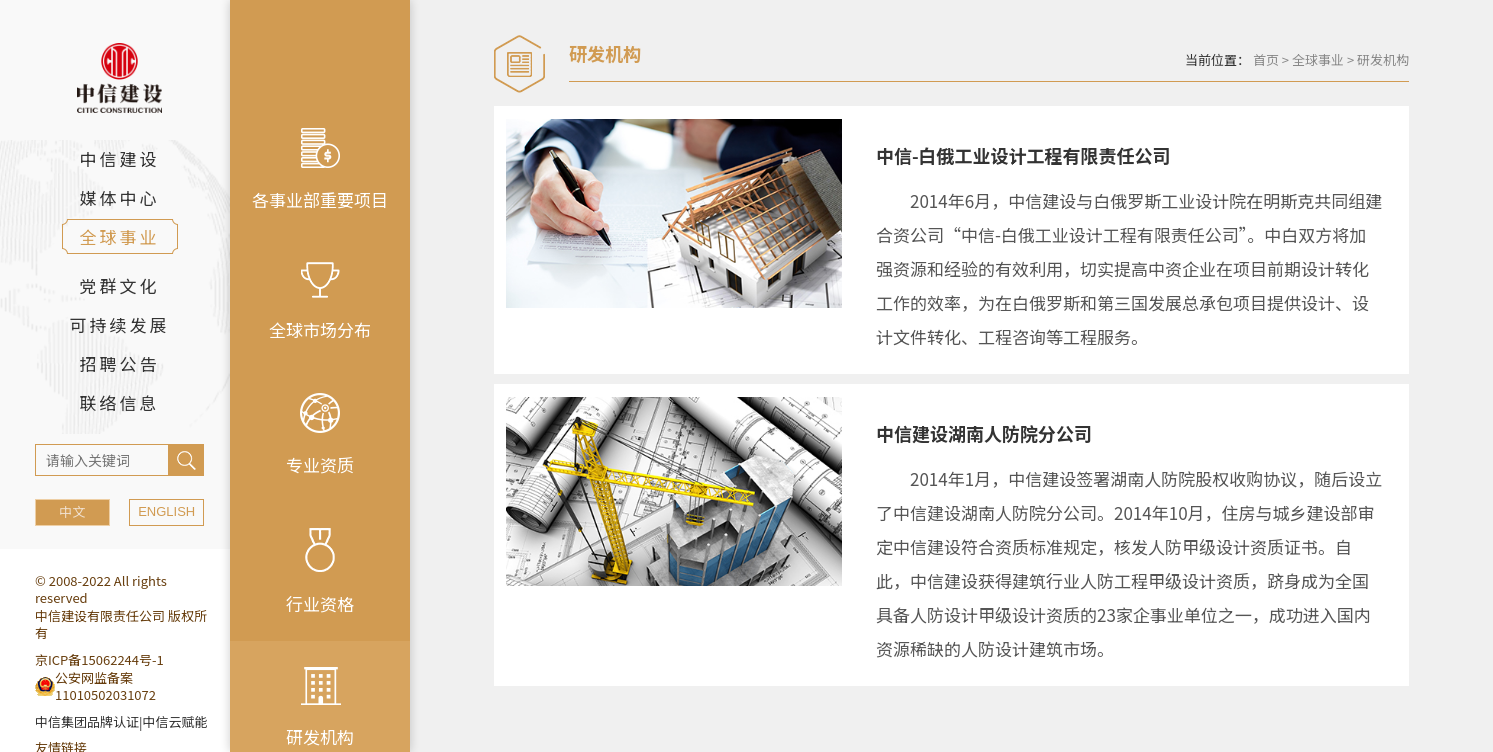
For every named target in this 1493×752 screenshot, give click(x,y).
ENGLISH (166, 511)
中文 (72, 511)
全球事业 (1318, 59)
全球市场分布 (320, 302)
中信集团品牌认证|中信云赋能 (121, 721)
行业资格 (320, 572)
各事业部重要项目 (320, 170)
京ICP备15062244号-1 (99, 659)
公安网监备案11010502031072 (105, 686)
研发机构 (1383, 59)
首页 (1266, 59)
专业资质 (320, 435)
